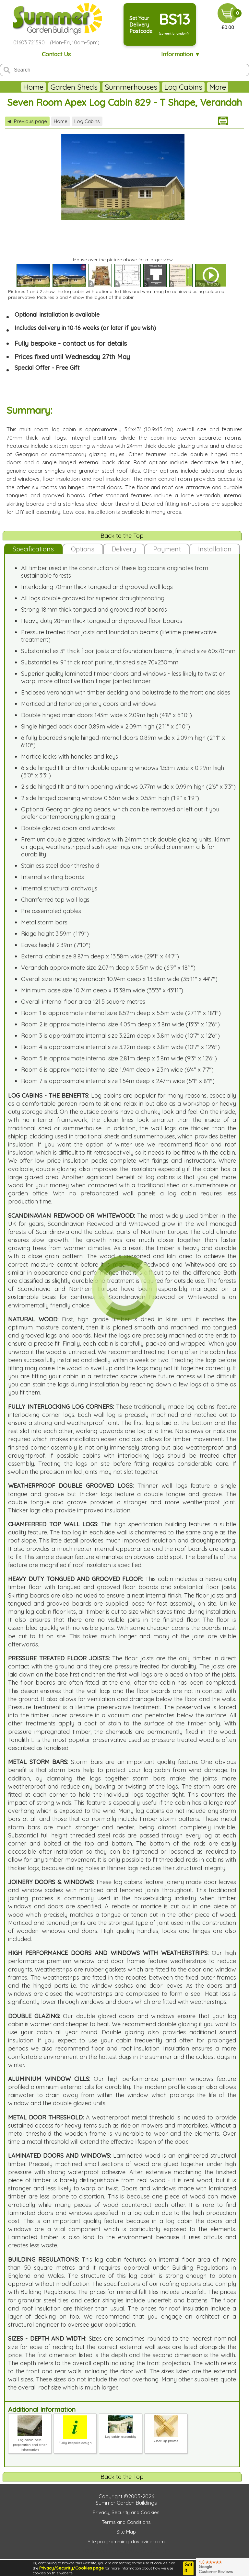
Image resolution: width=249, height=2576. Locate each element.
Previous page (27, 121)
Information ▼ (180, 54)
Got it (188, 2567)
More (217, 87)
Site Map (126, 2532)
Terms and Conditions (126, 2522)
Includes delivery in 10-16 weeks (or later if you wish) (85, 328)
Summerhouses (131, 87)
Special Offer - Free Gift (47, 367)
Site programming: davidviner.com (126, 2541)
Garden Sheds (74, 87)
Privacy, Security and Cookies (126, 2512)
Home (33, 87)
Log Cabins (183, 87)
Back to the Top (122, 535)
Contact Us (56, 54)
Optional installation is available (57, 314)
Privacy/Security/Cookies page (71, 2567)
